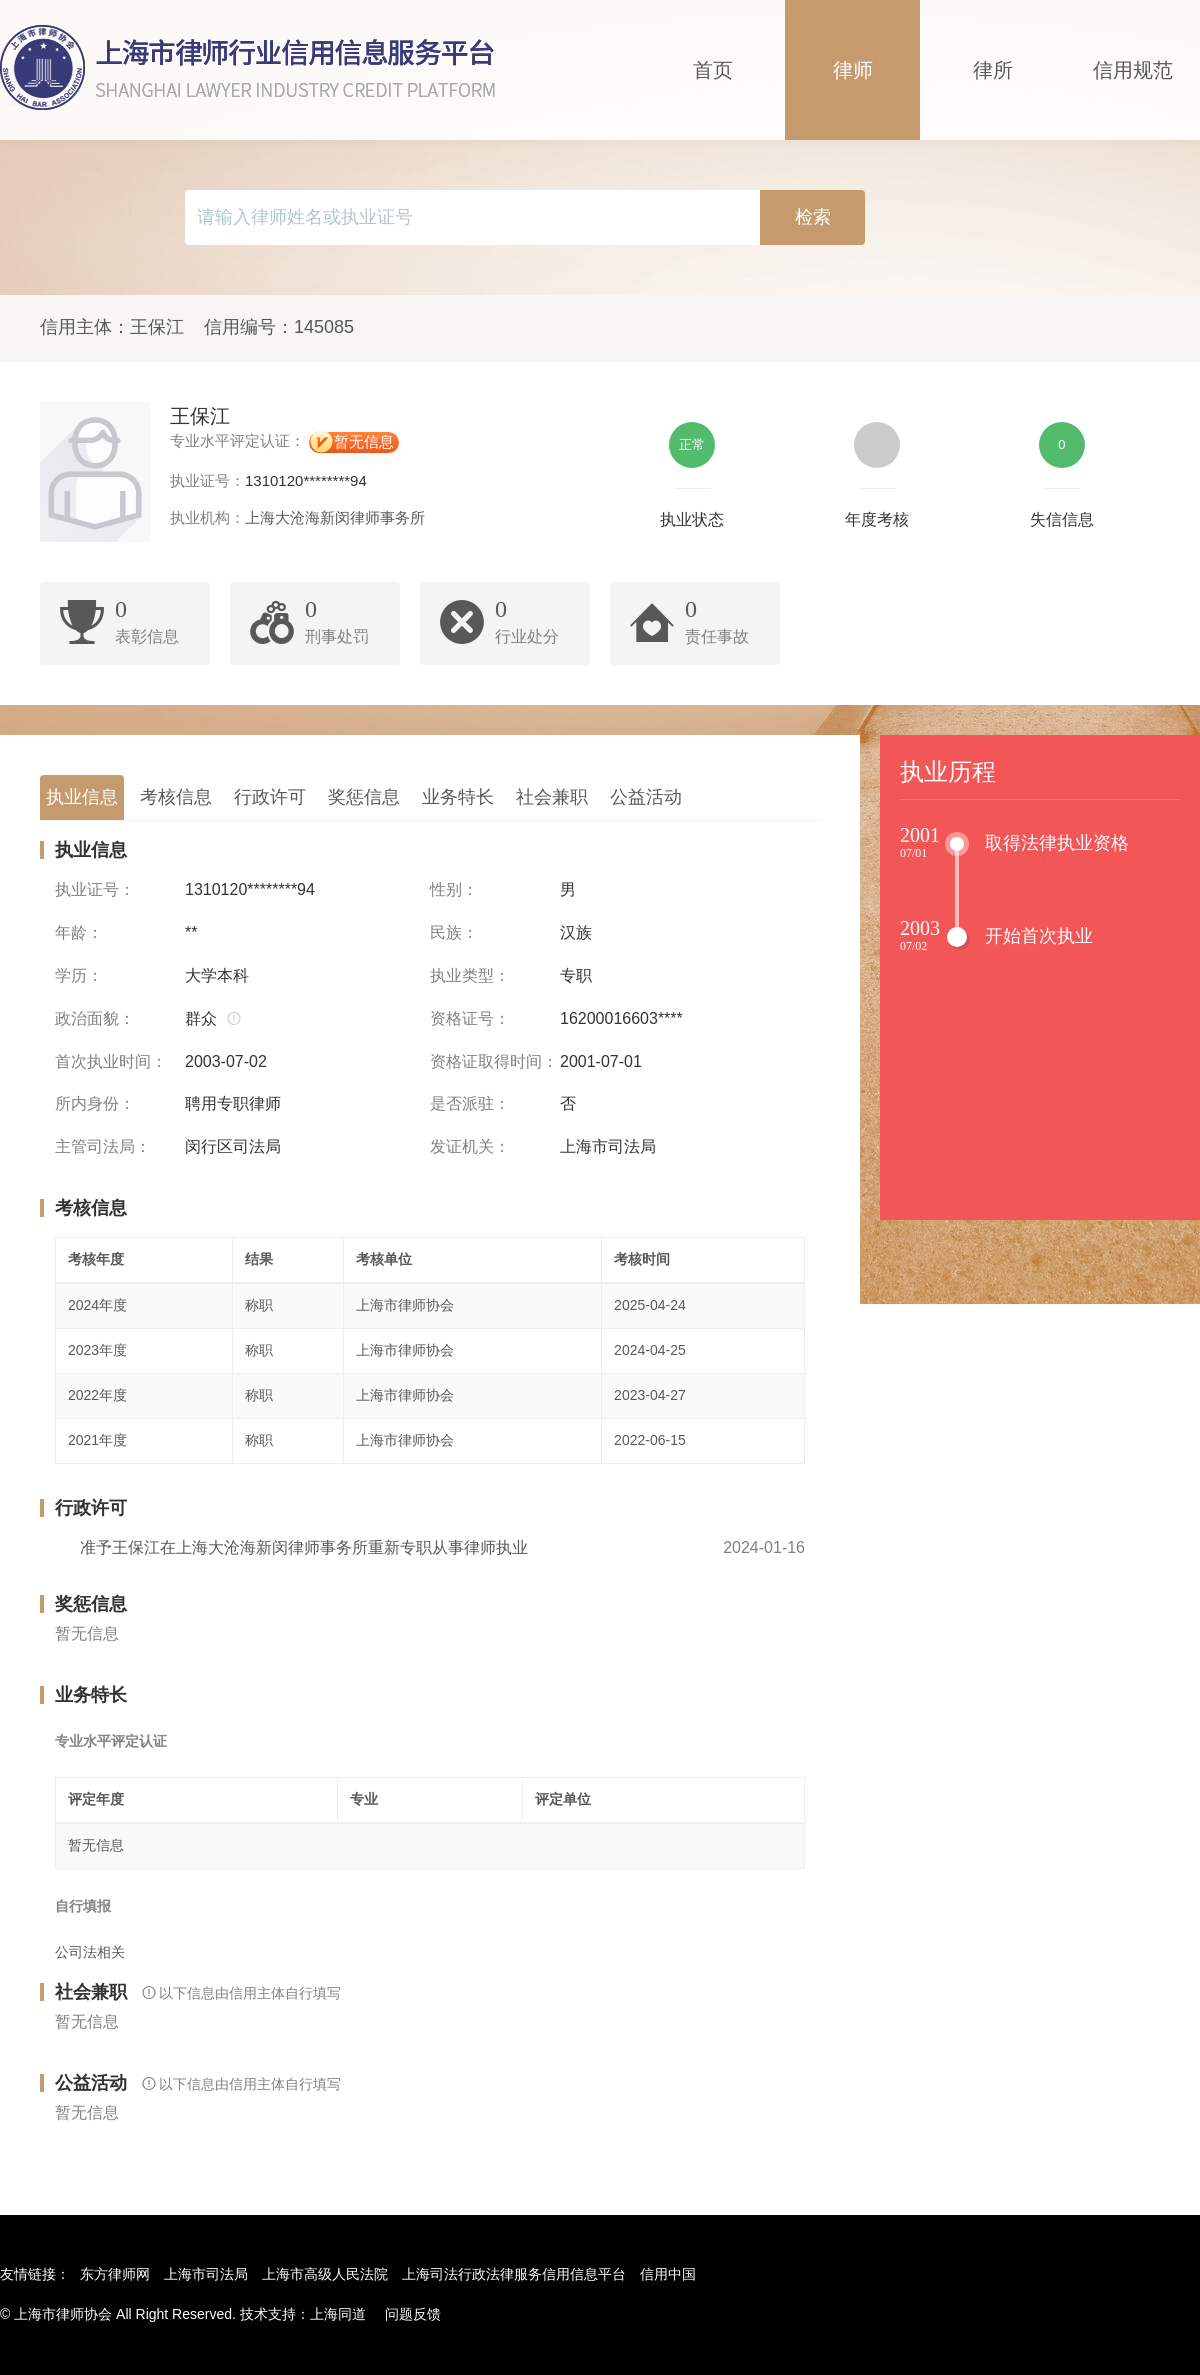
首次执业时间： (111, 1061)
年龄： (79, 932)
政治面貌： (95, 1018)
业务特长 (458, 797)
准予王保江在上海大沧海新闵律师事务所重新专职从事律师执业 (304, 1547)
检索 (813, 217)
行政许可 (270, 797)
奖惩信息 (364, 797)
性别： (454, 889)
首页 (713, 70)
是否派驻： (470, 1103)
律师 (853, 70)
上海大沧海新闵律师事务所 (335, 517)
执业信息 (82, 797)
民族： (454, 932)
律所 (993, 70)
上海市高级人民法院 (325, 2274)
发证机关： (470, 1146)
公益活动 (646, 797)
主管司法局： (103, 1146)
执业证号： (95, 889)
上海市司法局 (206, 2274)
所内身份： (95, 1103)
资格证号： (470, 1018)
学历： (79, 975)
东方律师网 (115, 2274)
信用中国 (668, 2274)
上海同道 (338, 2314)
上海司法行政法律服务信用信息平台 (514, 2274)
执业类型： (470, 975)
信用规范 (1133, 70)
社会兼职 (552, 797)
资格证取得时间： (494, 1061)
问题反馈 (413, 2314)
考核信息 (176, 797)
